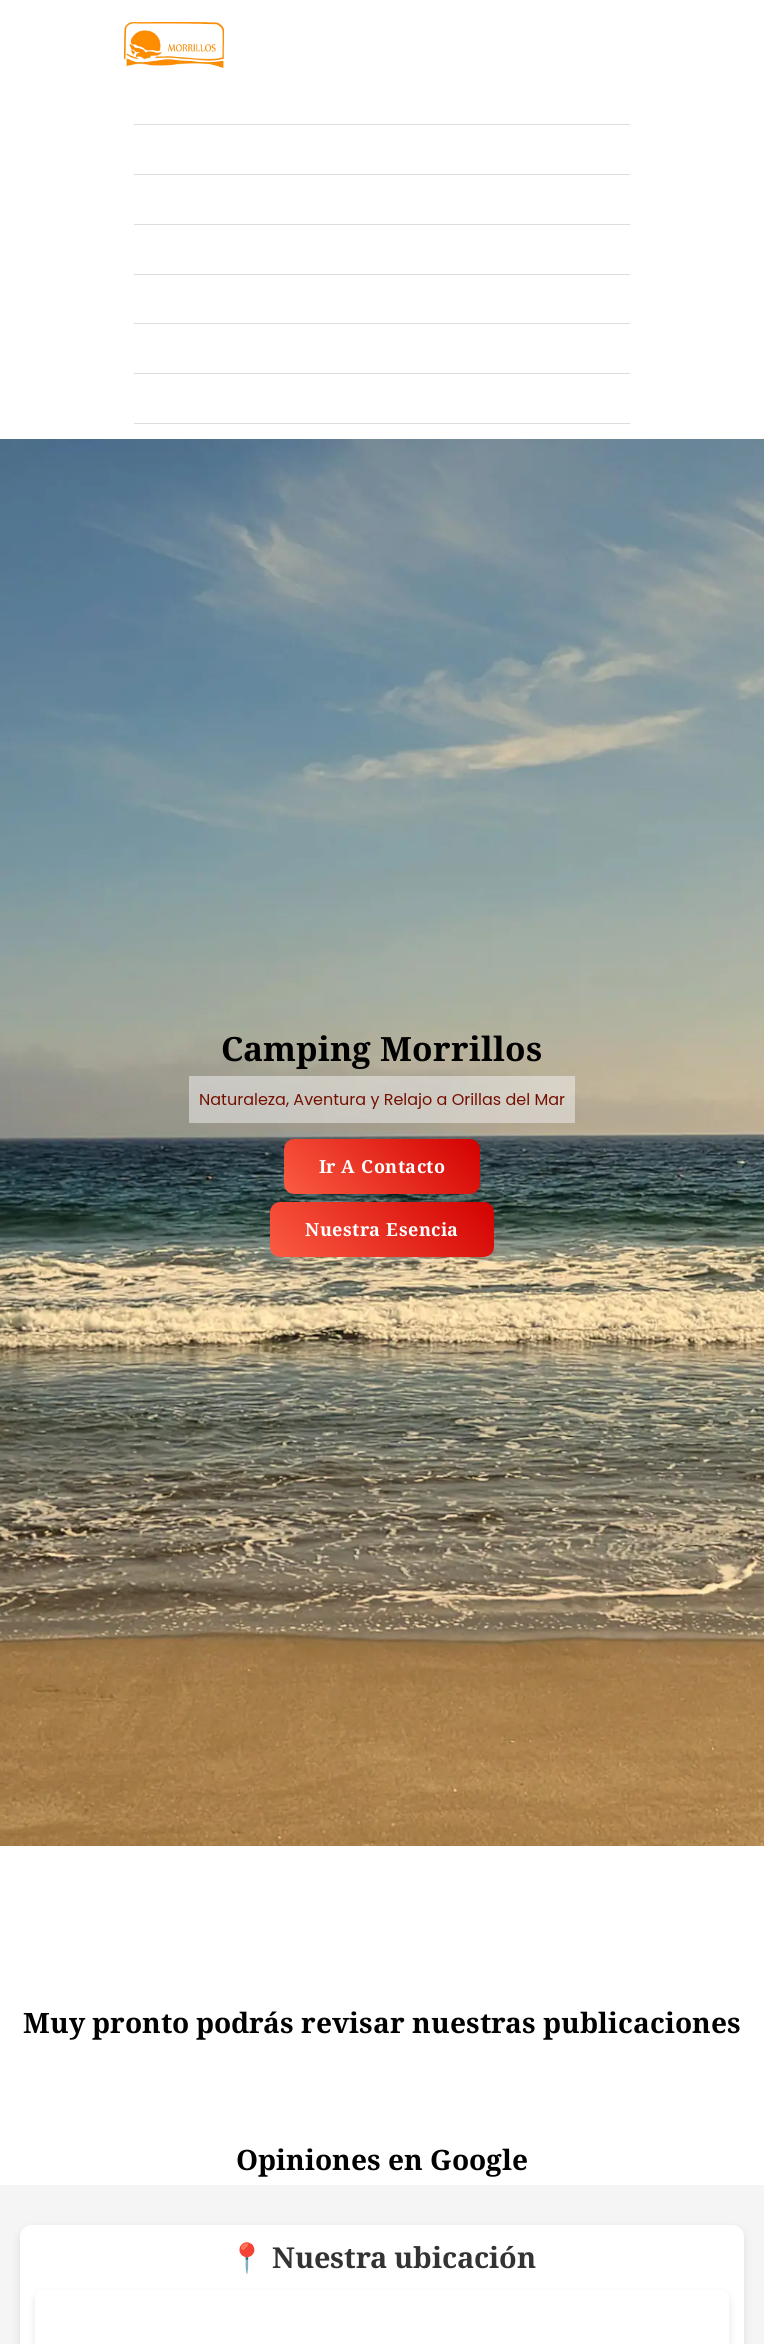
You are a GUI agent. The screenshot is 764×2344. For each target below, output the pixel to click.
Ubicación (179, 248)
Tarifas (166, 198)
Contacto (173, 397)
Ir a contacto (382, 1166)
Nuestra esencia (382, 1229)
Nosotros (173, 347)
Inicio (160, 98)
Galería (168, 148)
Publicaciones (196, 298)
